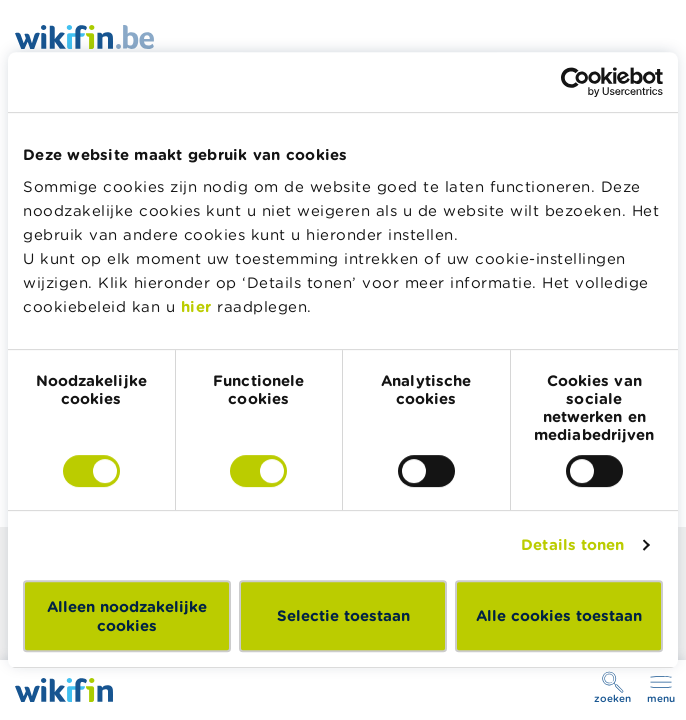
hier (196, 306)
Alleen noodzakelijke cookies (127, 616)
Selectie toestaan (343, 615)
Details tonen (572, 544)
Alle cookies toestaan (559, 615)
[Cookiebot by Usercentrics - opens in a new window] (575, 82)
